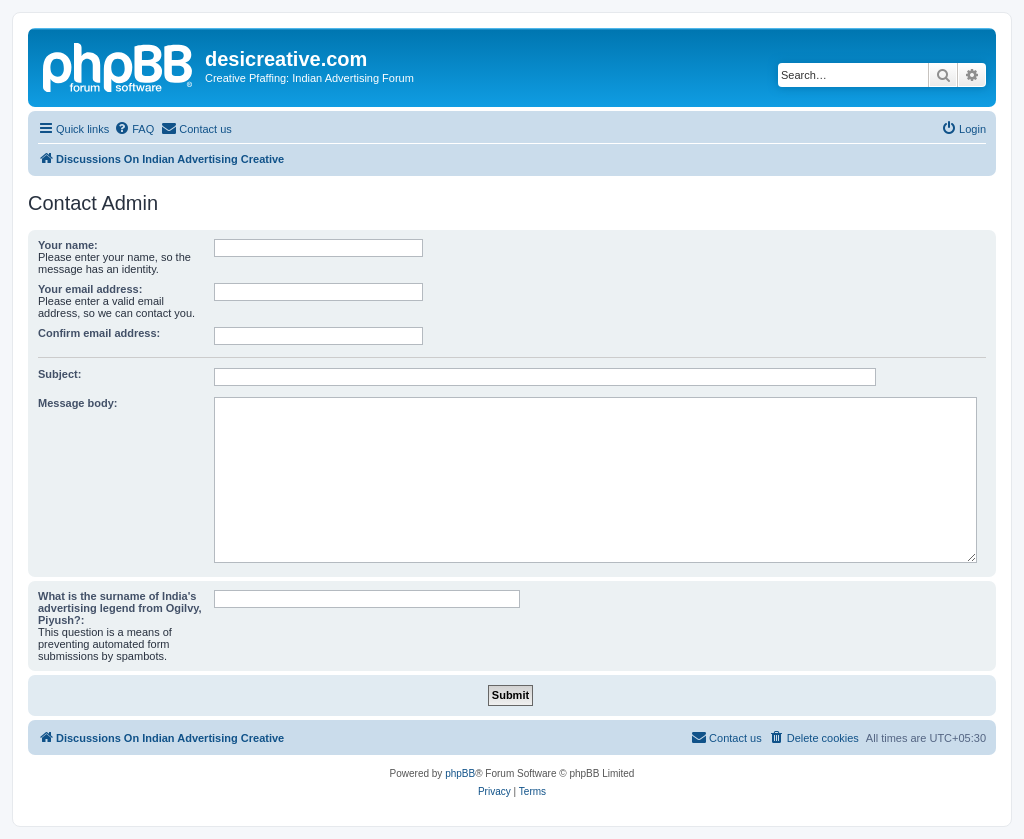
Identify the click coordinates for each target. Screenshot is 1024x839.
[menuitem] (134, 129)
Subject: (59, 374)
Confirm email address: (99, 333)
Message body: (77, 403)
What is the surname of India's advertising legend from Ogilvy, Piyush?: (120, 608)
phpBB (460, 773)
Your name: (68, 245)
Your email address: (90, 289)
